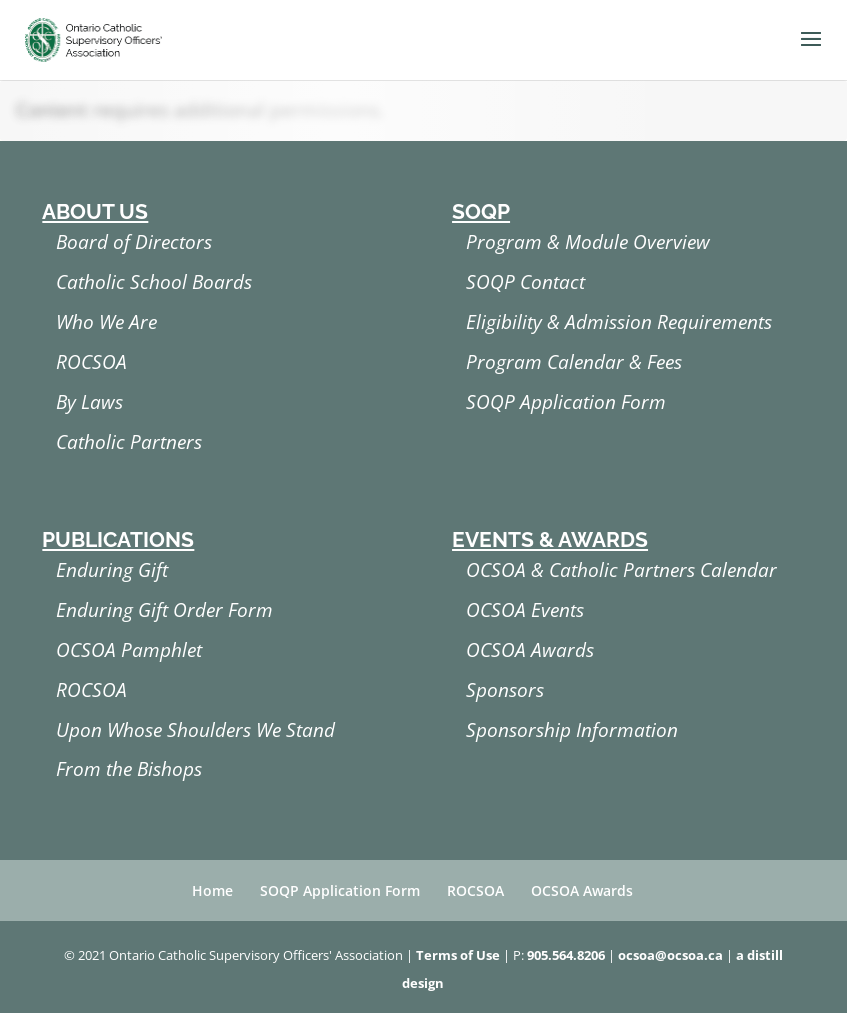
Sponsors (505, 690)
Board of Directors (134, 242)
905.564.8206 (566, 955)
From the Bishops (129, 769)
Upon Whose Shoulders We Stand (195, 730)
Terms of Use (458, 955)
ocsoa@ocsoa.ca (670, 955)
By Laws (89, 402)
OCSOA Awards (530, 650)
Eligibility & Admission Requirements (619, 322)
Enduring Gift (112, 570)
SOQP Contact (525, 282)
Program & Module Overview (588, 242)
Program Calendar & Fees (574, 362)
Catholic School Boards (154, 282)
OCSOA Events (525, 610)
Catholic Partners (129, 442)
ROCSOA (91, 362)
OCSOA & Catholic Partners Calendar (621, 570)
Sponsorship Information (572, 730)
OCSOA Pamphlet (129, 650)
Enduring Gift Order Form (164, 610)
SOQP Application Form (566, 402)
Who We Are (106, 322)
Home (212, 890)
